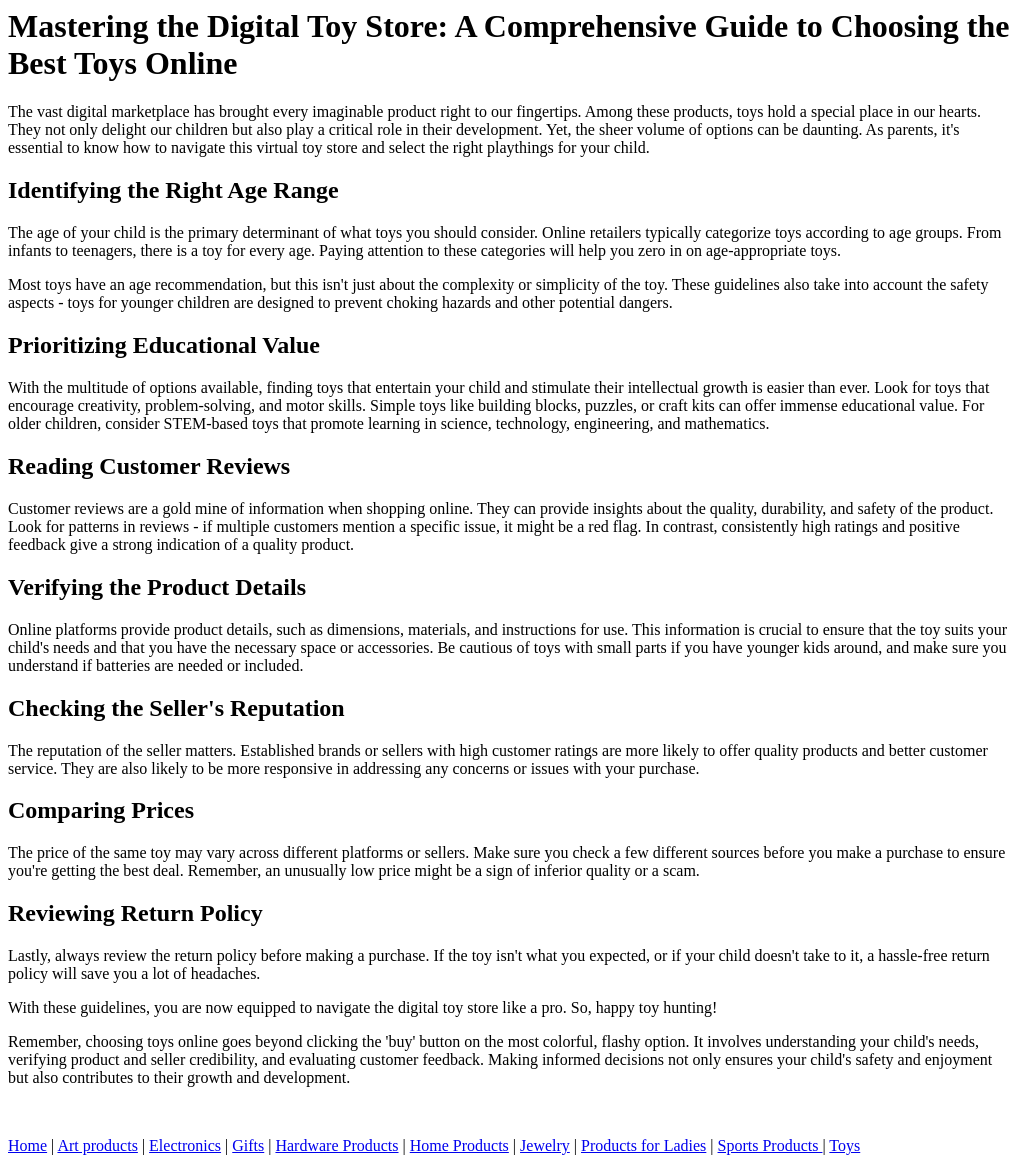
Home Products (459, 1145)
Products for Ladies (643, 1145)
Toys (844, 1145)
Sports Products (770, 1145)
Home (27, 1145)
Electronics (185, 1145)
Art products (97, 1145)
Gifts (248, 1145)
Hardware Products (336, 1145)
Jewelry (545, 1145)
